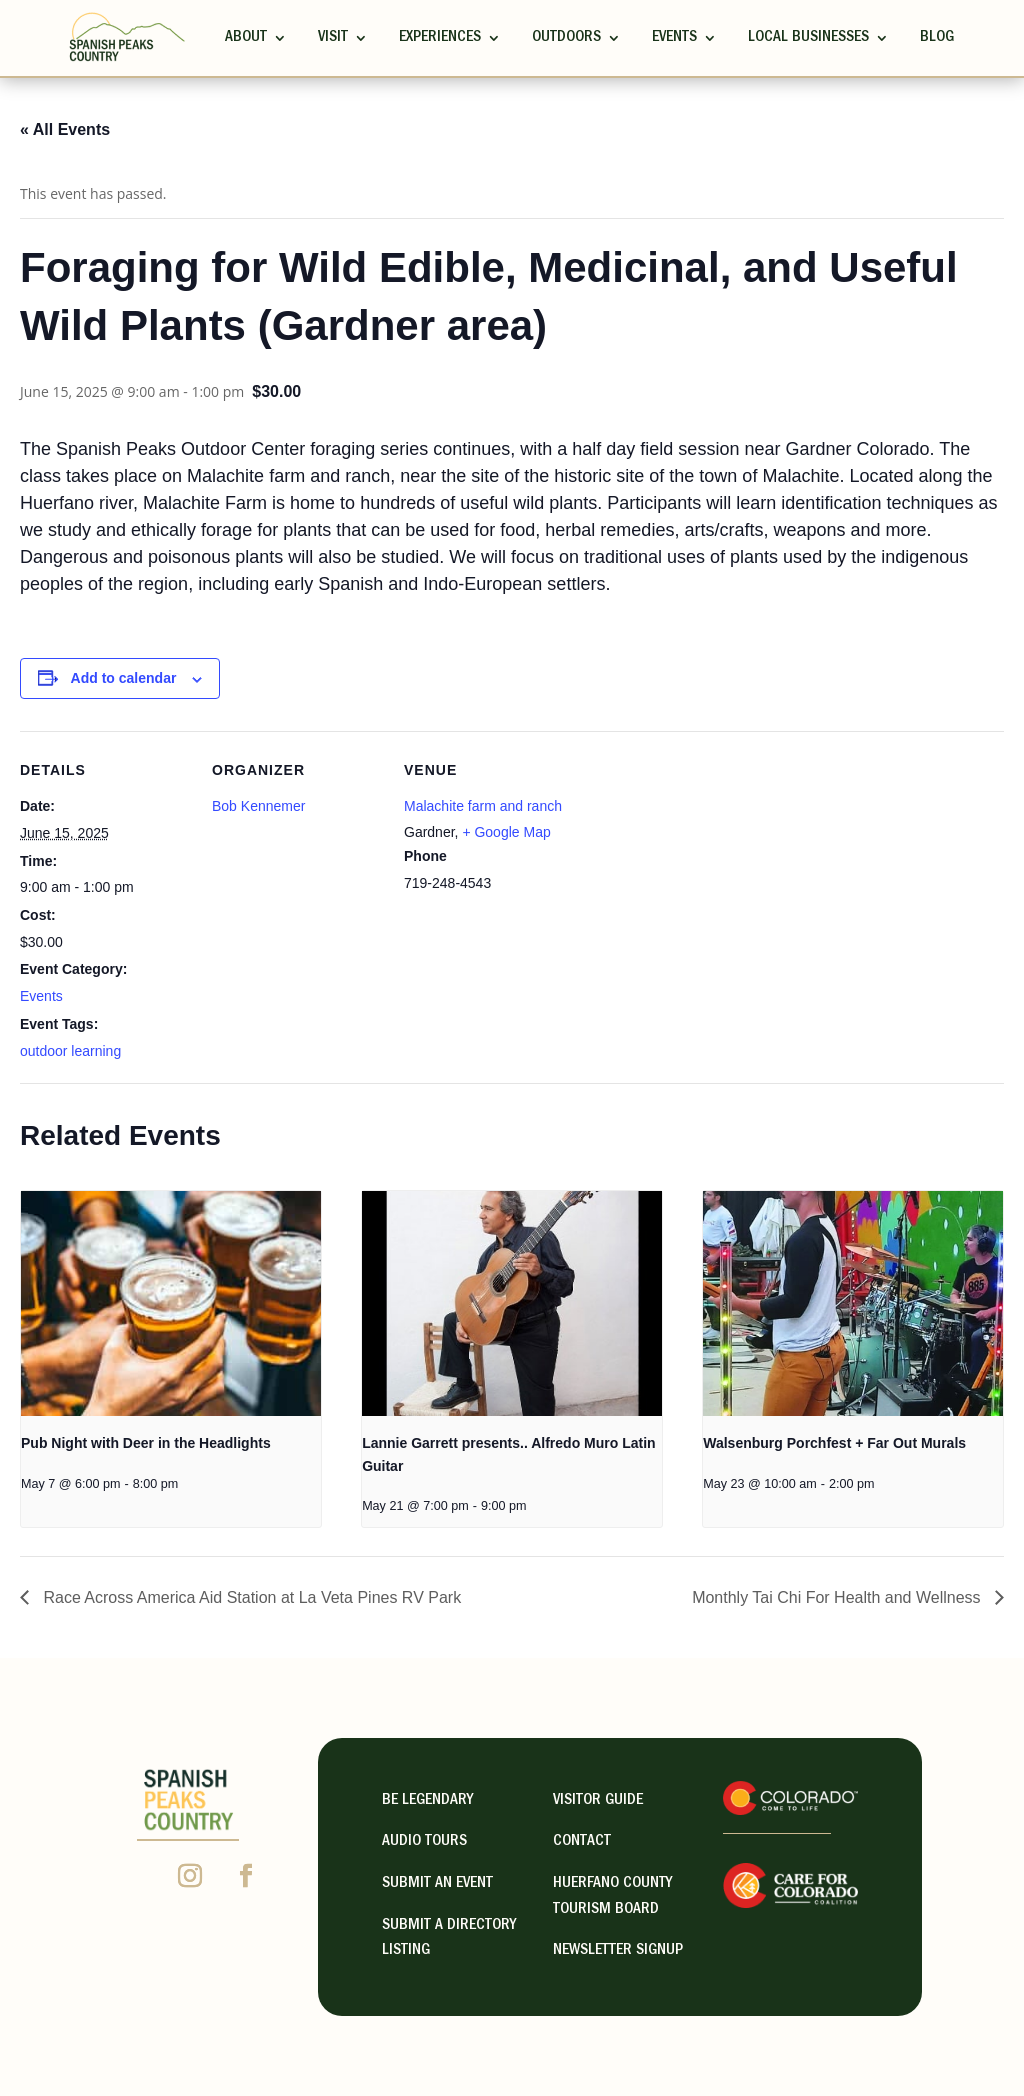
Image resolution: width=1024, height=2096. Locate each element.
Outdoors (566, 38)
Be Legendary (427, 1801)
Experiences (440, 38)
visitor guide (598, 1801)
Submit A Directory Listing (449, 1939)
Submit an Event (437, 1884)
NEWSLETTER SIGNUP (618, 1951)
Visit (333, 38)
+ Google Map (506, 832)
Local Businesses (808, 38)
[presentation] (171, 1303)
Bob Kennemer (258, 806)
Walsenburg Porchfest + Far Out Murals (834, 1443)
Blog (937, 38)
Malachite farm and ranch (483, 806)
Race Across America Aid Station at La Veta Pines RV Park (250, 1597)
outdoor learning (70, 1051)
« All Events (65, 129)
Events (674, 38)
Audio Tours (424, 1842)
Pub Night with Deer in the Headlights (146, 1443)
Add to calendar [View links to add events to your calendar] (124, 678)
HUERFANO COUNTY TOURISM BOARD (612, 1897)
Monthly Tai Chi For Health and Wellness (838, 1597)
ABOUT (246, 38)
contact (582, 1842)
